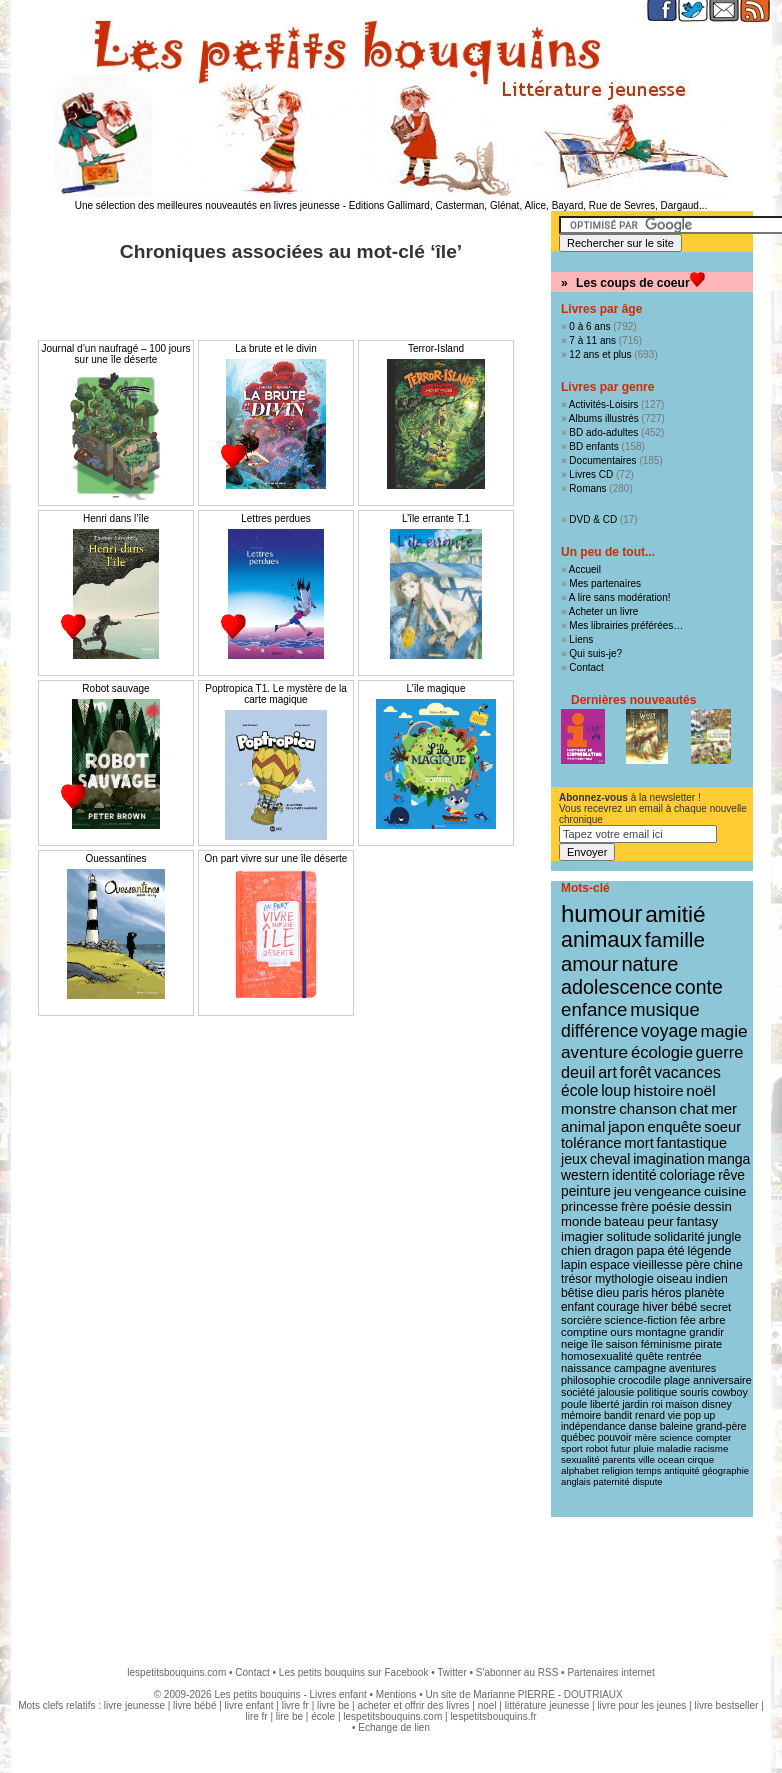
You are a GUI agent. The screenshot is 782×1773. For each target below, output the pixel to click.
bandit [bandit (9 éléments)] (618, 1415)
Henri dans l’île (116, 518)
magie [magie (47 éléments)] (724, 1031)
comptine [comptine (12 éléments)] (584, 1332)
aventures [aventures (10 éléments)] (692, 1368)
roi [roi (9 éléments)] (657, 1404)
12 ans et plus (600, 354)
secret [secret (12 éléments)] (715, 1307)
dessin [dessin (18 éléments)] (713, 1206)
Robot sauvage (115, 688)
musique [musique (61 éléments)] (664, 1009)
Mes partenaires (605, 583)
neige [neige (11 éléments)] (574, 1344)
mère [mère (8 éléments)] (645, 1437)
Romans (587, 488)
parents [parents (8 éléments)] (619, 1459)
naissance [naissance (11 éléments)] (586, 1368)
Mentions (396, 1694)
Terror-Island (436, 348)
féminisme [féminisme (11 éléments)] (666, 1344)
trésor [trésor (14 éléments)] (576, 1279)
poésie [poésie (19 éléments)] (670, 1206)
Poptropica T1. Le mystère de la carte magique (276, 694)
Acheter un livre (603, 611)
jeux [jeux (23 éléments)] (574, 1159)
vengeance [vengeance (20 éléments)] (668, 1191)
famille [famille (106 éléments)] (675, 939)
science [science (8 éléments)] (676, 1437)
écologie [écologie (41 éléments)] (662, 1052)
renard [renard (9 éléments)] (650, 1415)
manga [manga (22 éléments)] (729, 1159)
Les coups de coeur (633, 283)
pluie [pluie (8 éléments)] (643, 1448)
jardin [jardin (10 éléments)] (635, 1404)
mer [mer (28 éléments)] (724, 1108)
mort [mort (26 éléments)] (638, 1143)
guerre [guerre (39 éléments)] (720, 1052)
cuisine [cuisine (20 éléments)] (725, 1191)
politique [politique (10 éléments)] (657, 1392)
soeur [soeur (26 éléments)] (722, 1127)
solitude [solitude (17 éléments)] (628, 1236)
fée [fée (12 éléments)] (688, 1320)
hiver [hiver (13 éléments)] (655, 1307)
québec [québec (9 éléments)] (578, 1437)
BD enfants (593, 446)
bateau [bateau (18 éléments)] (624, 1221)
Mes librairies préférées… (626, 625)
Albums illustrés (604, 418)
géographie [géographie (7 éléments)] (725, 1471)
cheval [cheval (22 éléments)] (610, 1159)
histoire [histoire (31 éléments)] (658, 1090)
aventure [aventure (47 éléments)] (594, 1052)
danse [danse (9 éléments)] (643, 1426)
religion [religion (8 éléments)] (618, 1470)
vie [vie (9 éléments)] (674, 1415)
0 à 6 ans (589, 326)
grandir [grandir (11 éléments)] (706, 1332)
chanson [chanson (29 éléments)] (648, 1108)
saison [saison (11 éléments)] (622, 1344)
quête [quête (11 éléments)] (650, 1356)
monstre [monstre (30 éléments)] (588, 1108)
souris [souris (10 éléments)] (694, 1392)
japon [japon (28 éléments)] (626, 1126)
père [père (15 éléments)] (698, 1265)
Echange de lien (394, 1727)
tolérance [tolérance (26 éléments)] (591, 1143)
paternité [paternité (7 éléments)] (611, 1482)
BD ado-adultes (603, 432)
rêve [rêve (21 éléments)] (731, 1175)
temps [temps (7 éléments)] (648, 1471)
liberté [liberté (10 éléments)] (604, 1404)
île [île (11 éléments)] (597, 1344)
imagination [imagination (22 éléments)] (669, 1159)
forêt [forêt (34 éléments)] (636, 1072)
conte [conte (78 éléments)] (699, 987)
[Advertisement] (391, 1582)
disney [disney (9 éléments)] (717, 1404)
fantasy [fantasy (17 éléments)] (697, 1221)
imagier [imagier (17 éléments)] (582, 1236)
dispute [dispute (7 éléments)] (647, 1482)
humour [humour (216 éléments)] (601, 913)
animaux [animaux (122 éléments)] (601, 940)
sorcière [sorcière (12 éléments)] (581, 1320)
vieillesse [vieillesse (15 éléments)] (658, 1265)
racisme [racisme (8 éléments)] (711, 1448)
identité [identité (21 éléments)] (634, 1175)
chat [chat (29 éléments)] (694, 1108)
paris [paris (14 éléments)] (635, 1293)
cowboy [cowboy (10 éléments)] (729, 1392)
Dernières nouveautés (633, 700)
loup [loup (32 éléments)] (616, 1090)
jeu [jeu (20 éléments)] (623, 1191)
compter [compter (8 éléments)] (714, 1437)
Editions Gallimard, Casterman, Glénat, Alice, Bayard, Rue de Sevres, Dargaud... (528, 205)
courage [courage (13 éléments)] (618, 1307)
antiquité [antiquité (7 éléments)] (681, 1471)
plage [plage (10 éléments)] (677, 1380)
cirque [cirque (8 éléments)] (700, 1459)
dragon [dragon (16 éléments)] (614, 1251)
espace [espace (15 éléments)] (610, 1265)
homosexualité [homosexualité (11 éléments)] (597, 1356)
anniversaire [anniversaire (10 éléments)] (722, 1380)
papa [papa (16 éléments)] (650, 1251)
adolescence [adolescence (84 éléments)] (616, 987)
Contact (586, 667)
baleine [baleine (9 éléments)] (676, 1426)
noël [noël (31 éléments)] (700, 1090)
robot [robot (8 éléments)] (597, 1448)
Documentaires (602, 460)
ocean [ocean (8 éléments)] (671, 1459)
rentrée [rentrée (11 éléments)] (683, 1356)
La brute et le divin (276, 348)
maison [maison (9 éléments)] (682, 1404)
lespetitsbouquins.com (176, 1672)
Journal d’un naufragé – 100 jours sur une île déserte (116, 354)
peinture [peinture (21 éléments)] (586, 1191)
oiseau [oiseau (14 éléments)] (675, 1279)
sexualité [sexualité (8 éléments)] (580, 1459)
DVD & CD (593, 519)
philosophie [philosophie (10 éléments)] (588, 1380)
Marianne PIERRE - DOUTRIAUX (547, 1694)
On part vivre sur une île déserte (276, 858)
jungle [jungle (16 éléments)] (725, 1237)
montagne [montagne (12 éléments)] (660, 1332)
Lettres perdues (276, 518)
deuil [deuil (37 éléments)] (578, 1072)
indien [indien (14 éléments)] (711, 1279)
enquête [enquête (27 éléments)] (675, 1126)
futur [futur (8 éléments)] (621, 1448)
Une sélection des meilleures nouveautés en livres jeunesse (207, 205)
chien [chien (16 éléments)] (576, 1251)
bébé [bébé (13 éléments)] (684, 1307)
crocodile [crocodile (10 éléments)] (639, 1380)
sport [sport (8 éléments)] (572, 1448)
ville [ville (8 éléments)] (646, 1459)
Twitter (451, 1672)
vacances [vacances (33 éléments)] (687, 1072)
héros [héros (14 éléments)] (666, 1293)
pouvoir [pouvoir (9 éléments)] (615, 1437)
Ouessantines (115, 858)
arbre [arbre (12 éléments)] (712, 1320)
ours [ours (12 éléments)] (621, 1332)
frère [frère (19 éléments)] (635, 1206)
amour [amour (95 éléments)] (590, 964)
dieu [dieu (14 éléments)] (607, 1293)
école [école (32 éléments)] (579, 1090)
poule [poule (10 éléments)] (574, 1404)
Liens (581, 639)
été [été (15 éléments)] (675, 1251)
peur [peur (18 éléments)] (660, 1221)
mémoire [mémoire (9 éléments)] (581, 1415)
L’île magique (436, 688)
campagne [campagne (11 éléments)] (640, 1368)
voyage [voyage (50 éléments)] (669, 1031)
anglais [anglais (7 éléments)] (576, 1482)
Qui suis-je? (595, 653)
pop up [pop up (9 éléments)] (700, 1415)
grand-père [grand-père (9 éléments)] (721, 1426)
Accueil (585, 569)
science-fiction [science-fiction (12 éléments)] (641, 1320)
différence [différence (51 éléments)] (599, 1031)
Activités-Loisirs (603, 404)
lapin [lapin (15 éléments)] (574, 1265)
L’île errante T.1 (436, 518)
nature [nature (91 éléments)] (649, 964)
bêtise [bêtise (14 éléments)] (577, 1293)
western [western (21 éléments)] (585, 1175)
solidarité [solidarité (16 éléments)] (679, 1237)
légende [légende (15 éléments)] (709, 1251)
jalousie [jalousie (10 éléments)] (616, 1392)
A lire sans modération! (620, 597)
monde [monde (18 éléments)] (581, 1221)
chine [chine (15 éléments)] (728, 1265)
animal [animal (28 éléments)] (583, 1126)
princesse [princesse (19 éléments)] (589, 1206)
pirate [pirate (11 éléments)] (708, 1344)
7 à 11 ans (592, 340)
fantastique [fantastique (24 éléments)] (692, 1143)
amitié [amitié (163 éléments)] (675, 914)
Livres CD (591, 474)
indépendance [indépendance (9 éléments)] (593, 1426)
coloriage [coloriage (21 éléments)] (687, 1175)
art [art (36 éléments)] (607, 1072)
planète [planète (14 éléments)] (704, 1293)
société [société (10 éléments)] (578, 1392)
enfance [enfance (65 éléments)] (594, 1009)
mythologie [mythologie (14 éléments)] (624, 1279)
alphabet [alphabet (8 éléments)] (580, 1470)
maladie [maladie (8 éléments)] (674, 1448)
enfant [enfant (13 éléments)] (577, 1307)
